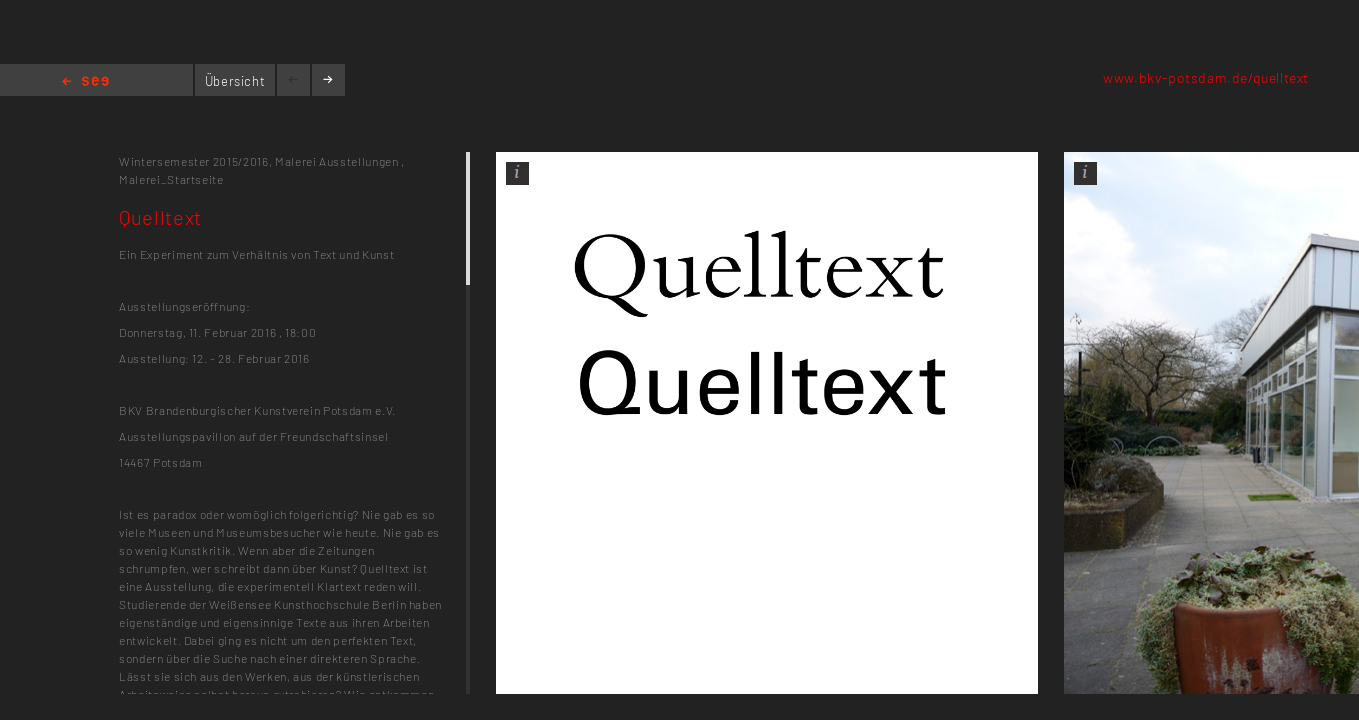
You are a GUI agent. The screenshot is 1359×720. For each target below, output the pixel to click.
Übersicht (235, 81)
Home (85, 82)
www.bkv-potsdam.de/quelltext (1206, 77)
